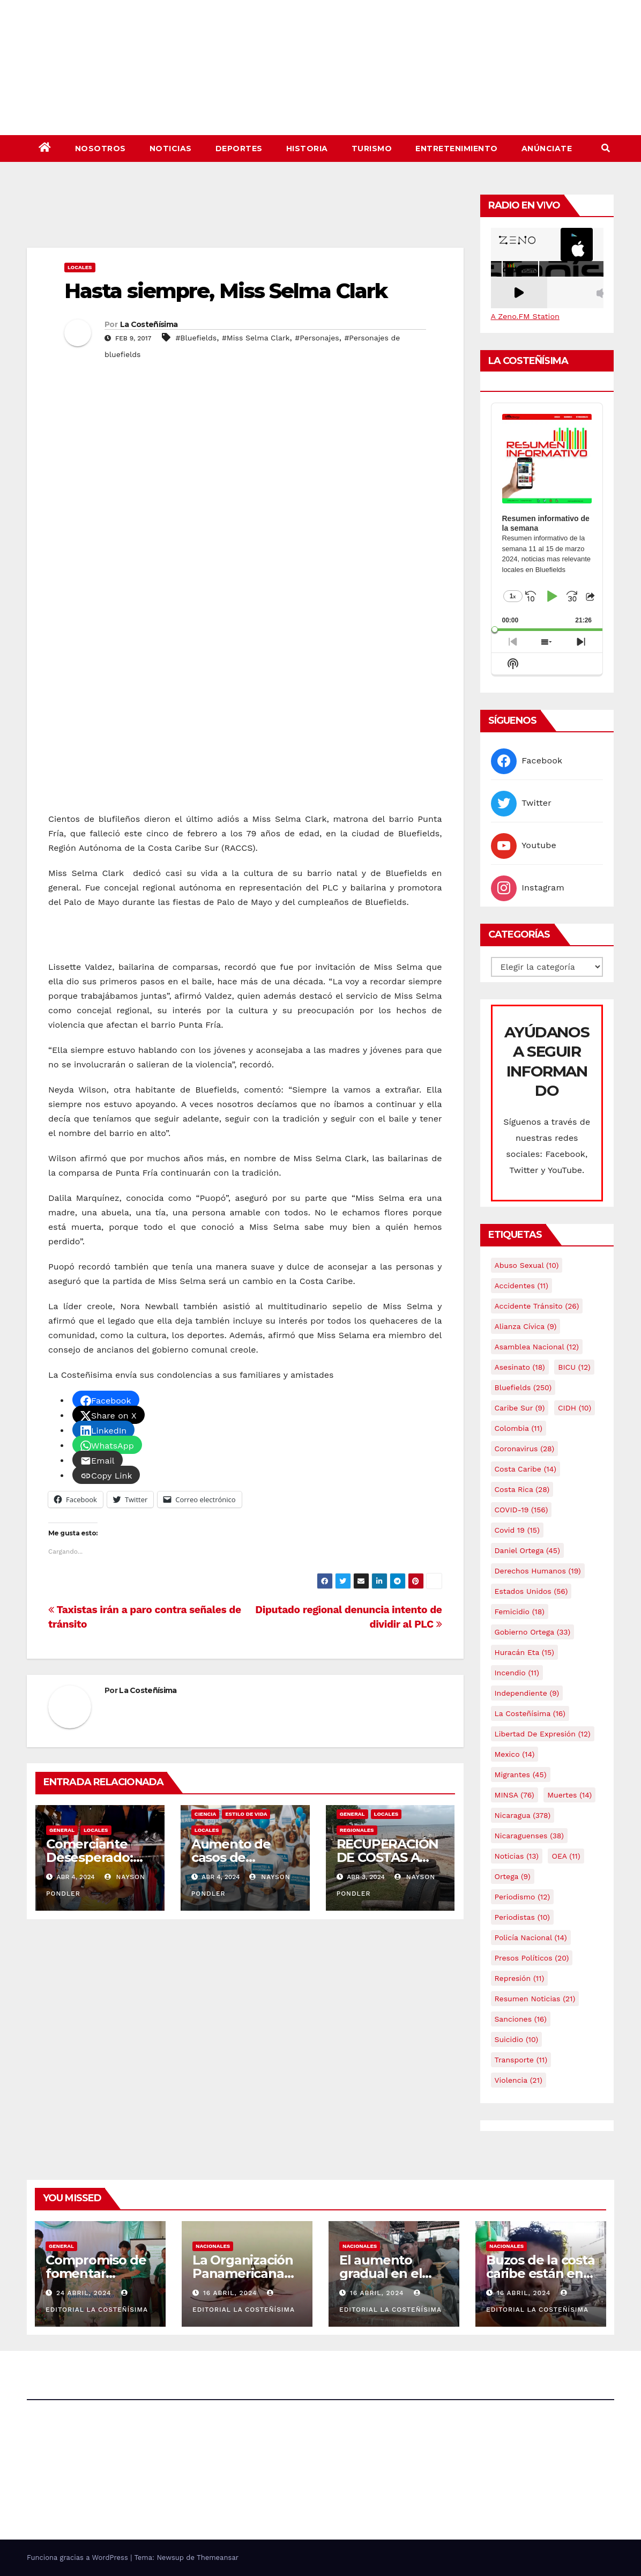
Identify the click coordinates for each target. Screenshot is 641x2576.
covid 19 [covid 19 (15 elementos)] (517, 1530)
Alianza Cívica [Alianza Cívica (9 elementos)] (526, 1326)
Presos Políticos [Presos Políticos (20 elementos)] (532, 1958)
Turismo (372, 148)
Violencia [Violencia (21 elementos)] (518, 2080)
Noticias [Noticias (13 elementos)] (517, 1856)
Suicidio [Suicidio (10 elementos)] (517, 2039)
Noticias (171, 148)
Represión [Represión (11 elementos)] (520, 1978)
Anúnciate (546, 148)
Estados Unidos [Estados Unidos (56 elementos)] (531, 1591)
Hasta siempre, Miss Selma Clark (225, 290)
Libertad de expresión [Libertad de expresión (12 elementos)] (543, 1733)
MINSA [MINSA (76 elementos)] (514, 1795)
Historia (307, 148)
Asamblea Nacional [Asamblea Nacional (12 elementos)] (537, 1346)
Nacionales (213, 2246)
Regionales (357, 1830)
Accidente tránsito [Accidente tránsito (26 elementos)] (537, 1306)
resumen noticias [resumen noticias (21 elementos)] (535, 1998)
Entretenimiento (456, 148)
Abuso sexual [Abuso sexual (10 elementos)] (527, 1265)
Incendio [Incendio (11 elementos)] (517, 1672)
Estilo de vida (246, 1814)
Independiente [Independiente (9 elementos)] (527, 1693)
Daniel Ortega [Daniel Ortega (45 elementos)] (527, 1550)
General (61, 1830)
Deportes (239, 148)
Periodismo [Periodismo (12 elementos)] (522, 1896)
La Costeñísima (148, 324)
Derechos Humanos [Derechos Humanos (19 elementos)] (538, 1571)
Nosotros (100, 148)
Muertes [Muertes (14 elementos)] (569, 1795)
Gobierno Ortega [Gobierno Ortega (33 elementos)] (533, 1632)
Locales (80, 267)
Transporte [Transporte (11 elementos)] (521, 2059)
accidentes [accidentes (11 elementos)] (521, 1285)
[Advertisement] (245, 218)
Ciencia (205, 1814)
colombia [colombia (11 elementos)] (518, 1428)
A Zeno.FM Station (525, 316)
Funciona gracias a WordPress (78, 2557)
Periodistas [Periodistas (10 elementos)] (522, 1917)
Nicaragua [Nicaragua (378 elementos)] (523, 1815)
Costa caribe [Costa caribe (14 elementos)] (525, 1469)
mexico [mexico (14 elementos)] (515, 1754)
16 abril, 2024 (231, 2293)
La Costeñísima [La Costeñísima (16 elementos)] (530, 1713)
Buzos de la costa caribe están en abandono (540, 2273)
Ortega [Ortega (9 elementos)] (513, 1876)
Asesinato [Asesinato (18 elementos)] (520, 1367)
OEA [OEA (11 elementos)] (565, 1856)
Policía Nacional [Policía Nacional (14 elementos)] (531, 1937)
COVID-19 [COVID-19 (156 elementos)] (521, 1509)
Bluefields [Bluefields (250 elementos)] (523, 1387)
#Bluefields (196, 337)
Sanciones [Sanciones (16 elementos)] (521, 2019)
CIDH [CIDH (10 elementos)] (574, 1408)
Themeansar (217, 2557)
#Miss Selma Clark (256, 337)
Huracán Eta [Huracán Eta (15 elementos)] (524, 1652)
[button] (605, 148)
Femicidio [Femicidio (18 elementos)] (520, 1611)
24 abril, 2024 (85, 2293)
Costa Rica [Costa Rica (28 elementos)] (522, 1489)
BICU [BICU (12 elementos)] (574, 1367)
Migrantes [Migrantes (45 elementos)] (521, 1774)
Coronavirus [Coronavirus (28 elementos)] (525, 1448)
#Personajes (317, 337)
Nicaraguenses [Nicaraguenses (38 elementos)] (529, 1835)
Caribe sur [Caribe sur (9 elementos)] (520, 1408)
